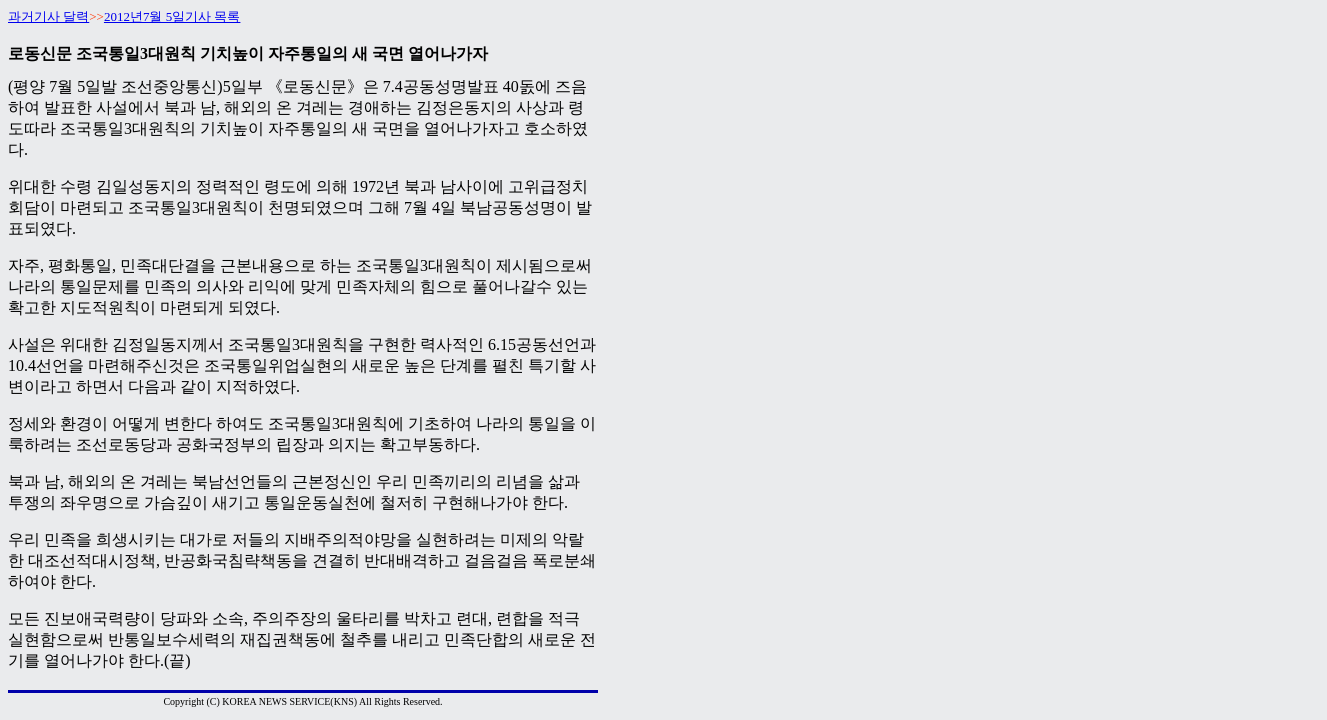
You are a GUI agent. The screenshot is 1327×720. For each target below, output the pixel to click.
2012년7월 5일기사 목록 (172, 16)
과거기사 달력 (48, 16)
